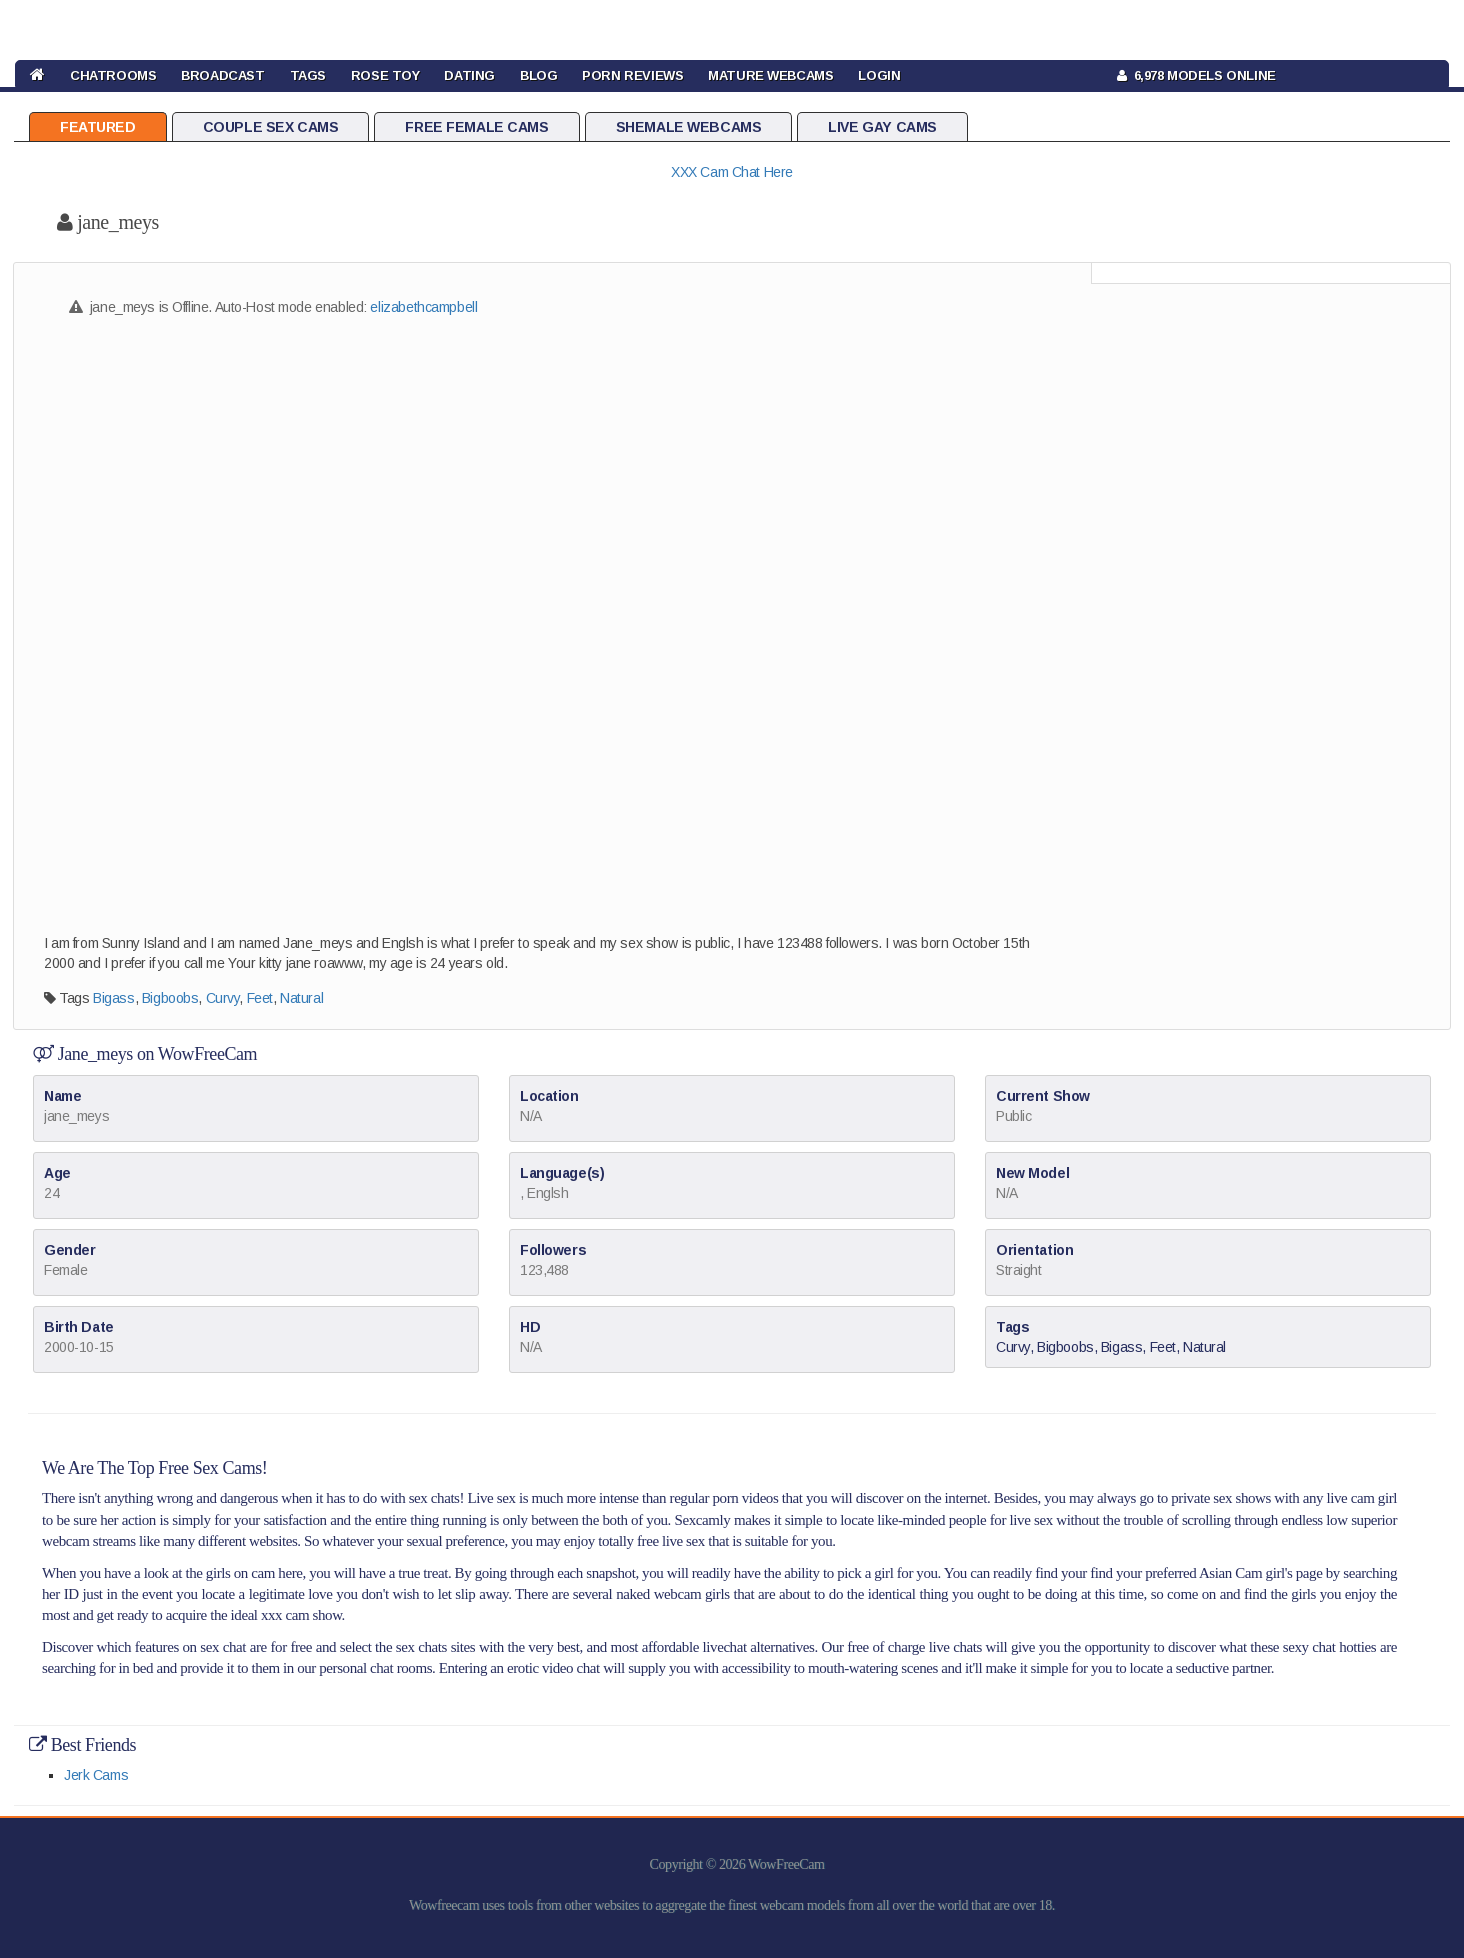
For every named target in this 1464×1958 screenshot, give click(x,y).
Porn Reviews (632, 75)
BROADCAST (222, 75)
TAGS (308, 75)
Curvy (223, 998)
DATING (469, 75)
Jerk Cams (96, 1775)
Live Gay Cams (882, 127)
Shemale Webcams (689, 127)
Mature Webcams (770, 75)
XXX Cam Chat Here (732, 172)
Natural (301, 998)
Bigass (113, 998)
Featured (98, 127)
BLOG (538, 75)
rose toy (385, 75)
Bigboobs (170, 998)
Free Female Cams (476, 127)
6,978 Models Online (1196, 75)
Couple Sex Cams (271, 127)
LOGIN (879, 75)
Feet (260, 998)
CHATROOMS (113, 75)
